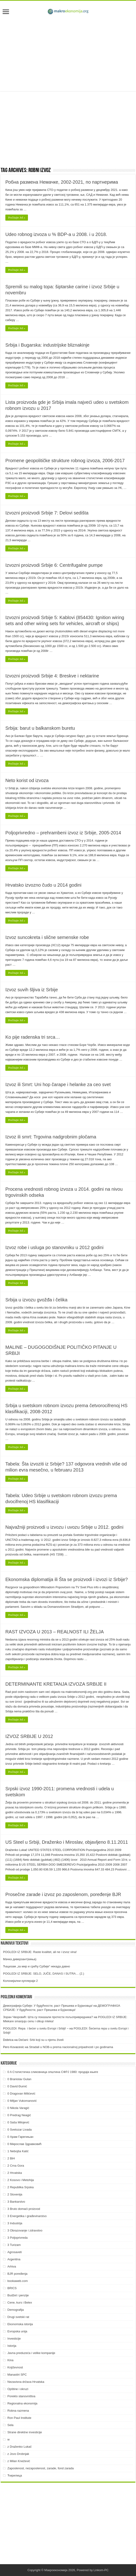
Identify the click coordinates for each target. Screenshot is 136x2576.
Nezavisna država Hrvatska (25, 2382)
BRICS (12, 2288)
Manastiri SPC (17, 2374)
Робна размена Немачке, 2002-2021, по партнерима (61, 182)
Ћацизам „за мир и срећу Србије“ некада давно (36, 1966)
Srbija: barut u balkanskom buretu (40, 728)
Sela (10, 2425)
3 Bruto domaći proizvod (23, 2209)
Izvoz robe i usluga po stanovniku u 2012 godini (54, 1247)
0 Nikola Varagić (18, 2108)
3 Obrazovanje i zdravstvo (24, 2230)
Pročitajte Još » (16, 217)
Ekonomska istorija (20, 2324)
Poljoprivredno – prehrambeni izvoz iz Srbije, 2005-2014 (63, 832)
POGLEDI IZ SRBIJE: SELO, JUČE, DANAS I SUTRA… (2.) (43, 1973)
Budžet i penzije (18, 2295)
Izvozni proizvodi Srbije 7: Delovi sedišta (46, 512)
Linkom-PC (101, 2570)
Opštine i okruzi (17, 2389)
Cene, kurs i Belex (19, 2302)
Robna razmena (18, 2410)
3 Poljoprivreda (17, 2237)
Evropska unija (17, 2331)
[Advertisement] (68, 53)
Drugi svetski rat (18, 2317)
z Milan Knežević (18, 2461)
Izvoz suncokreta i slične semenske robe (47, 937)
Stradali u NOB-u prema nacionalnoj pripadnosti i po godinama (71, 2047)
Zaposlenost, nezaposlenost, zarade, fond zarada (40, 2468)
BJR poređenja (17, 2273)
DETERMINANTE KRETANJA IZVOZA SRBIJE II (55, 1684)
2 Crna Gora (15, 2165)
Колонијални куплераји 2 (20, 1981)
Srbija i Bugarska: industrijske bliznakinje (47, 345)
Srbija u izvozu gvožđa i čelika (36, 1299)
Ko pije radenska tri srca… (32, 1037)
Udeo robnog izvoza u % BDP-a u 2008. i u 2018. (56, 234)
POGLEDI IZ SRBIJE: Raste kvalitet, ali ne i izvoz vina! (40, 1952)
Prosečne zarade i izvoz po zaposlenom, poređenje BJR (63, 1894)
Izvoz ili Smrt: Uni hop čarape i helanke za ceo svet (58, 1084)
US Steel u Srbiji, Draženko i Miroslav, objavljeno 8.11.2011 (66, 1842)
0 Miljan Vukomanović (22, 2100)
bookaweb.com (17, 2281)
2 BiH (11, 2158)
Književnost (15, 2367)
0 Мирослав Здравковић (24, 2144)
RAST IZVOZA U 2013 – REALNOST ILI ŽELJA (54, 1631)
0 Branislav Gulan (19, 2079)
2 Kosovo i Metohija (20, 2180)
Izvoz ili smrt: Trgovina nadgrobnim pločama (50, 1136)
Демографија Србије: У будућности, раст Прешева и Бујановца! (47, 2005)
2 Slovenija (14, 2194)
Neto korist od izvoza (27, 780)
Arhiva (11, 2266)
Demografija (15, 2309)
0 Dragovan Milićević (21, 2093)
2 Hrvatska (14, 2173)
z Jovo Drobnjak (18, 2454)
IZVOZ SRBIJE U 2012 (29, 1736)
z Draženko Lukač (19, 2446)
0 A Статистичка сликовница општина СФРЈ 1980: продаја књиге (52, 2072)
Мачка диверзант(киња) (19, 1959)
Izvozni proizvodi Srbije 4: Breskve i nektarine (52, 675)
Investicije (14, 2338)
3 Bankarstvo (16, 2201)
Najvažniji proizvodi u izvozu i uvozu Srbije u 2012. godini (64, 1527)
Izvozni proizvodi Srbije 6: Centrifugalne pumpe (54, 565)
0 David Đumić (17, 2086)
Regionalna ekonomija (22, 2403)
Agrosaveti (14, 2252)
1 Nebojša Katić (18, 2151)
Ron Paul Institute (19, 2418)
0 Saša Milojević (18, 2122)
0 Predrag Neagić (19, 2115)
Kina (10, 2360)
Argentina (13, 2259)
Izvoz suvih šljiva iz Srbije (31, 989)
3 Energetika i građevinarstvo (27, 2216)
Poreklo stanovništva (21, 2396)
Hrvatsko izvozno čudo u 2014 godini (43, 885)
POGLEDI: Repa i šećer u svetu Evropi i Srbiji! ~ (35, 2028)
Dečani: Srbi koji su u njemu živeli (41, 2040)
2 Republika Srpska (20, 2187)
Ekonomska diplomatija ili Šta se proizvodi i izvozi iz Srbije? (66, 1579)
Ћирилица (14, 2475)
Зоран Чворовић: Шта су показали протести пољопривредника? (48, 2017)
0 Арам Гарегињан (20, 2136)
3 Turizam (14, 2245)
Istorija (11, 2345)
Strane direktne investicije (24, 2432)
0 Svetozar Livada (19, 2129)
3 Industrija (14, 2223)
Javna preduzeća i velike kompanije (31, 2353)
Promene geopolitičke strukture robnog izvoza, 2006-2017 (65, 460)
